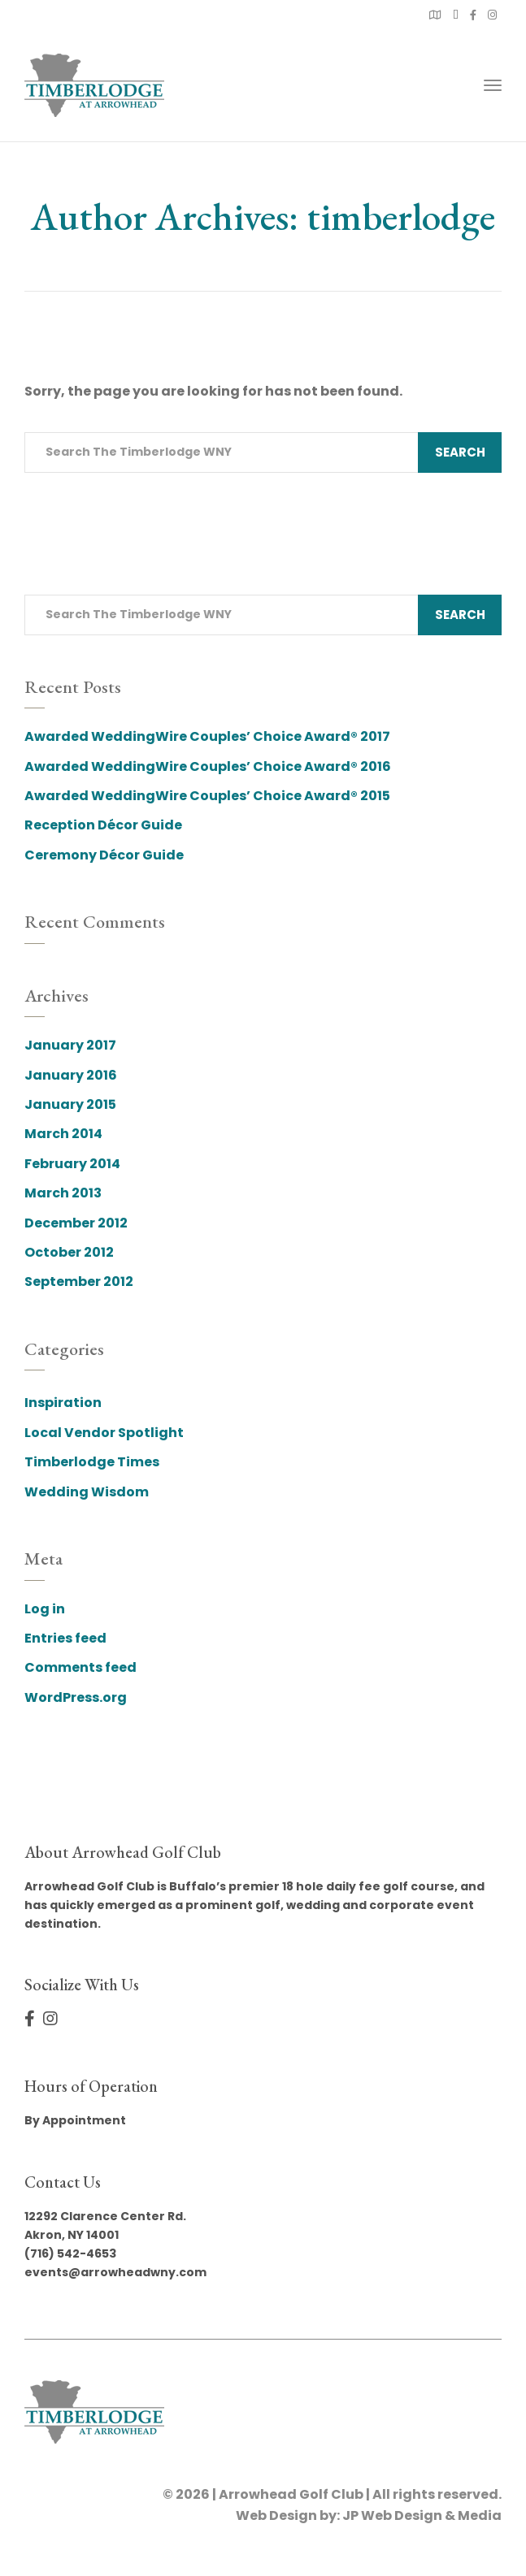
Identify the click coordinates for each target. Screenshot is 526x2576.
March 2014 (63, 1133)
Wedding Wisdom (86, 1492)
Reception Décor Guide (103, 825)
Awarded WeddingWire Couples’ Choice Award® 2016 (207, 766)
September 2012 (78, 1281)
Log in (44, 1609)
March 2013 (63, 1193)
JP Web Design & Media (422, 2515)
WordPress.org (75, 1697)
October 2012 (69, 1252)
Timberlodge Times (91, 1462)
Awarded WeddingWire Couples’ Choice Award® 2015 (207, 795)
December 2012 (76, 1223)
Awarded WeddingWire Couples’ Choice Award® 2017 (207, 736)
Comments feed (80, 1667)
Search (460, 452)
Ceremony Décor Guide (104, 855)
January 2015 (70, 1104)
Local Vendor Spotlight (104, 1432)
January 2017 (70, 1045)
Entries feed (65, 1638)
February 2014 (72, 1163)
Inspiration (63, 1402)
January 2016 (70, 1075)
